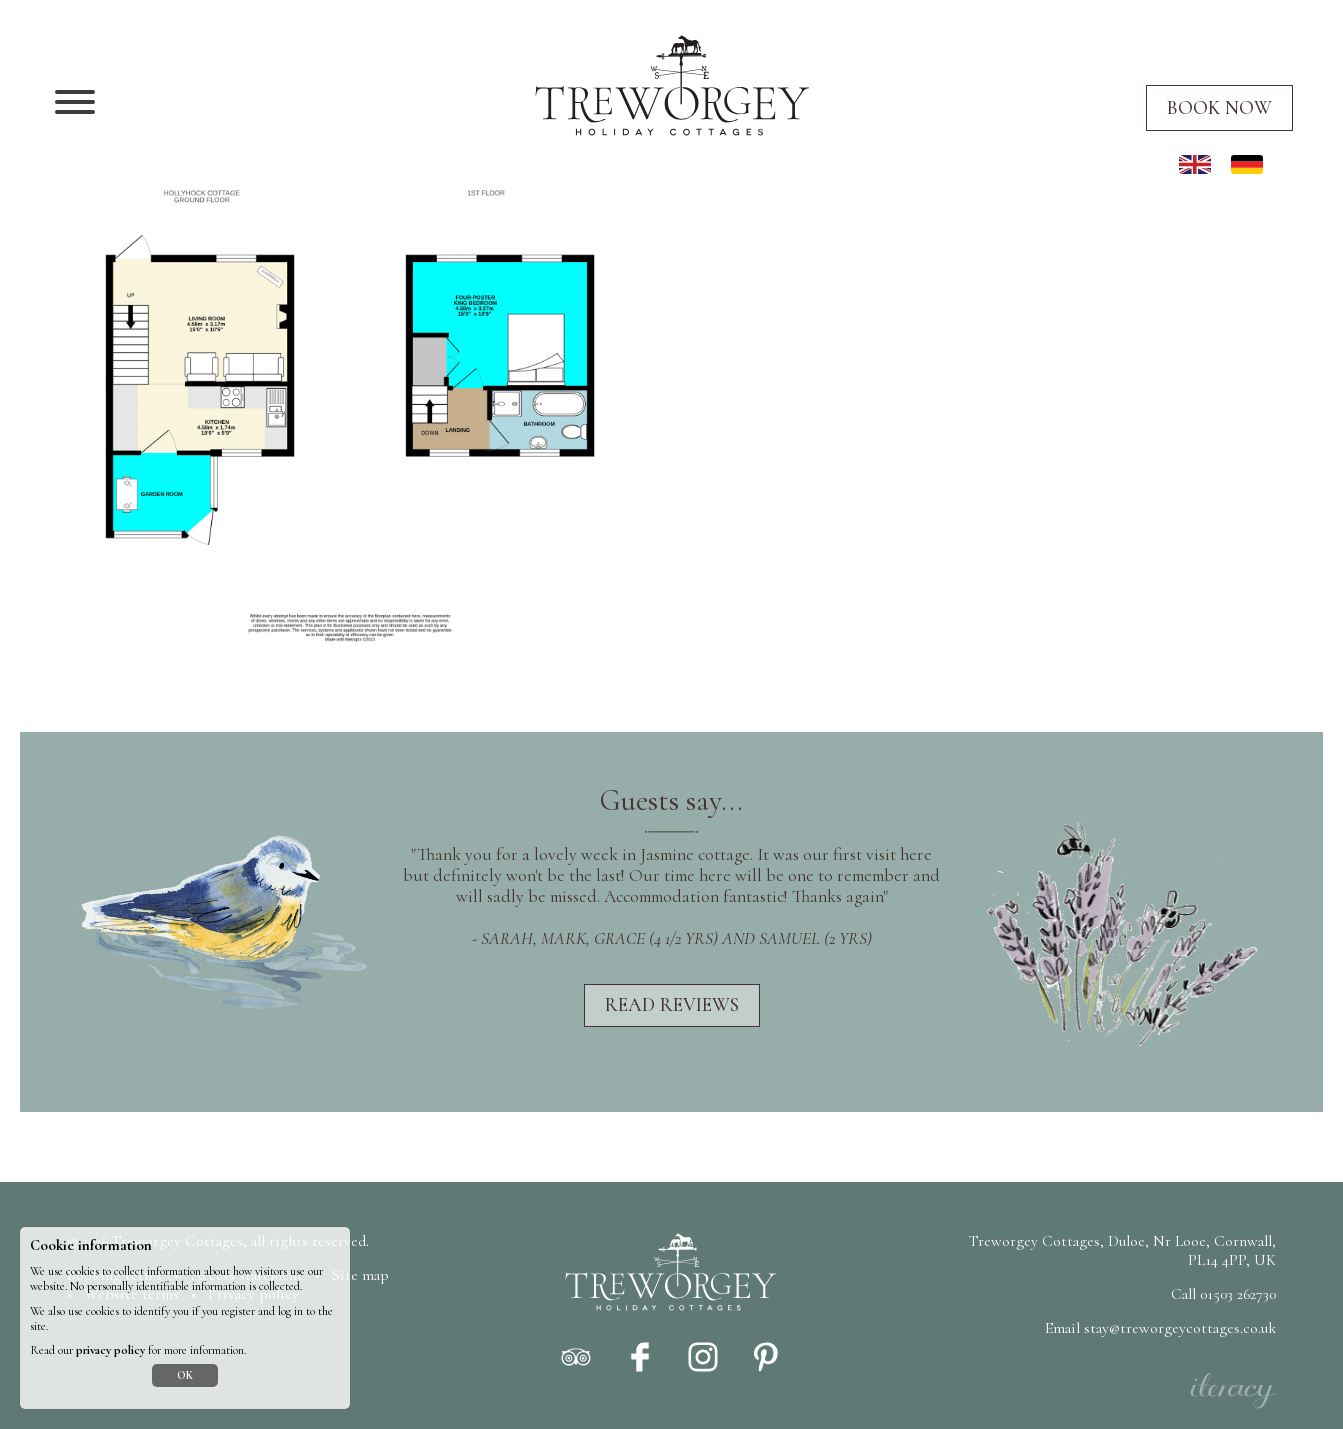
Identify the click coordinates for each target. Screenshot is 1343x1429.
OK (185, 1375)
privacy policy (110, 1350)
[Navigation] (75, 104)
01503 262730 (1238, 1294)
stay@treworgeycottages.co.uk (1180, 1328)
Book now (1219, 108)
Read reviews (672, 1005)
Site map (360, 1275)
